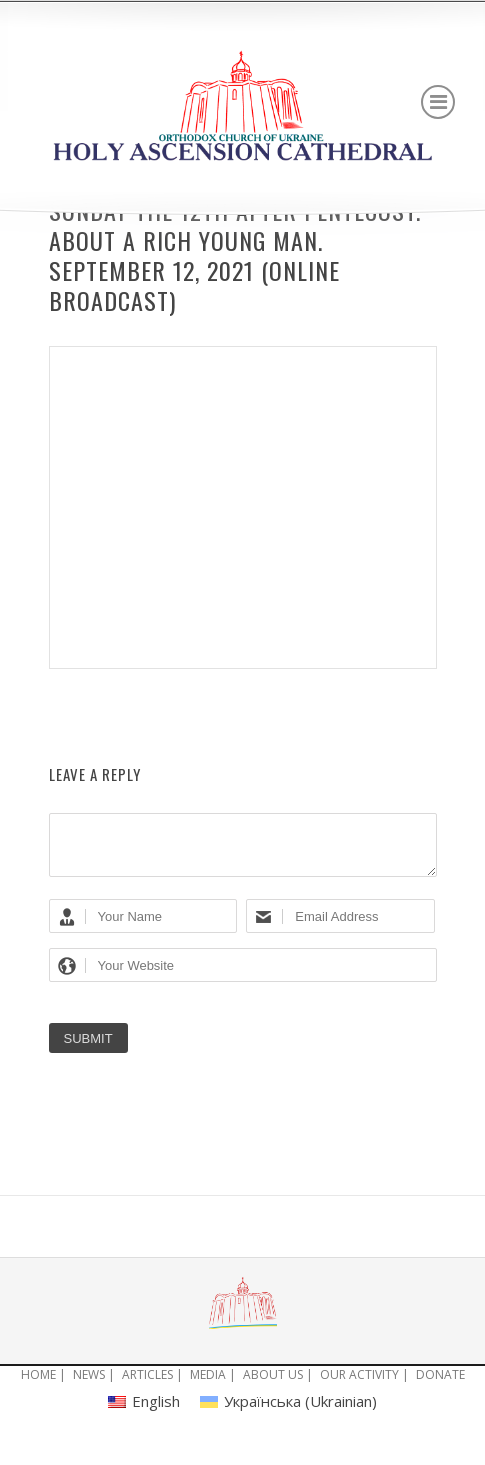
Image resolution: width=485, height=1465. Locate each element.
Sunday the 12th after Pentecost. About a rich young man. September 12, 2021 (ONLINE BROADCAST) (235, 255)
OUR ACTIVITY (359, 1386)
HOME (38, 1386)
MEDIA (208, 1386)
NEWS (89, 1386)
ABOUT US (273, 1386)
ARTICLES (147, 1386)
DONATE (440, 1386)
